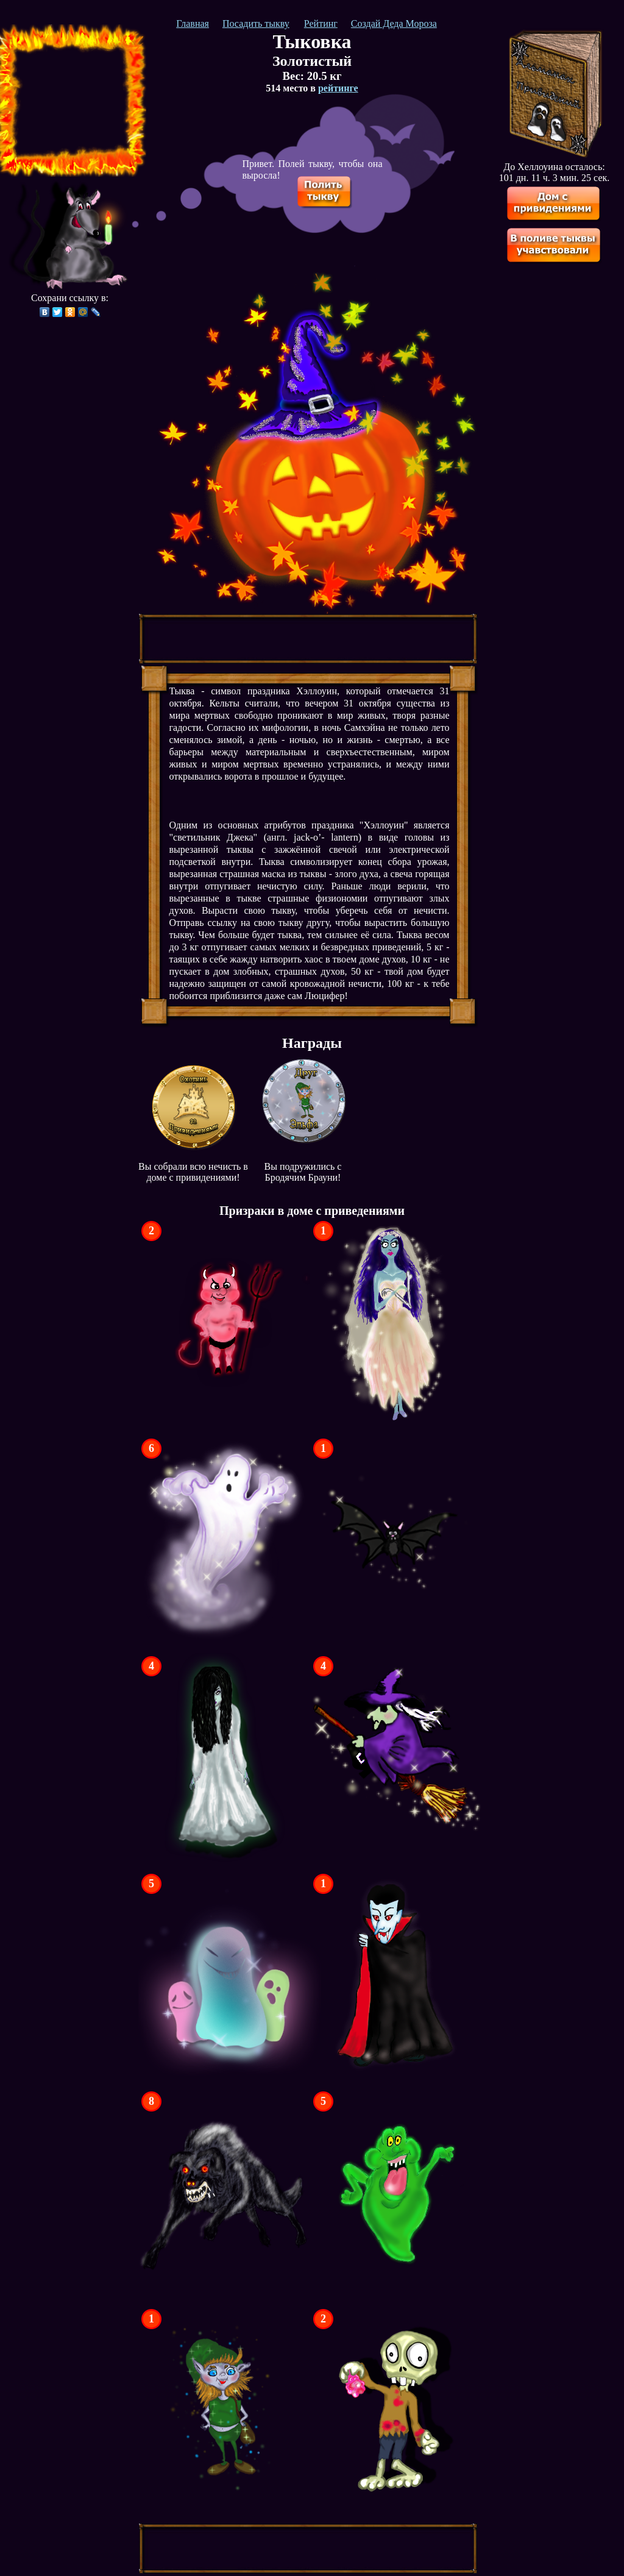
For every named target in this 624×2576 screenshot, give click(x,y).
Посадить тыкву (255, 23)
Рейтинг (321, 23)
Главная (192, 23)
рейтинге (338, 88)
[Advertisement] (70, 101)
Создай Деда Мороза (394, 23)
